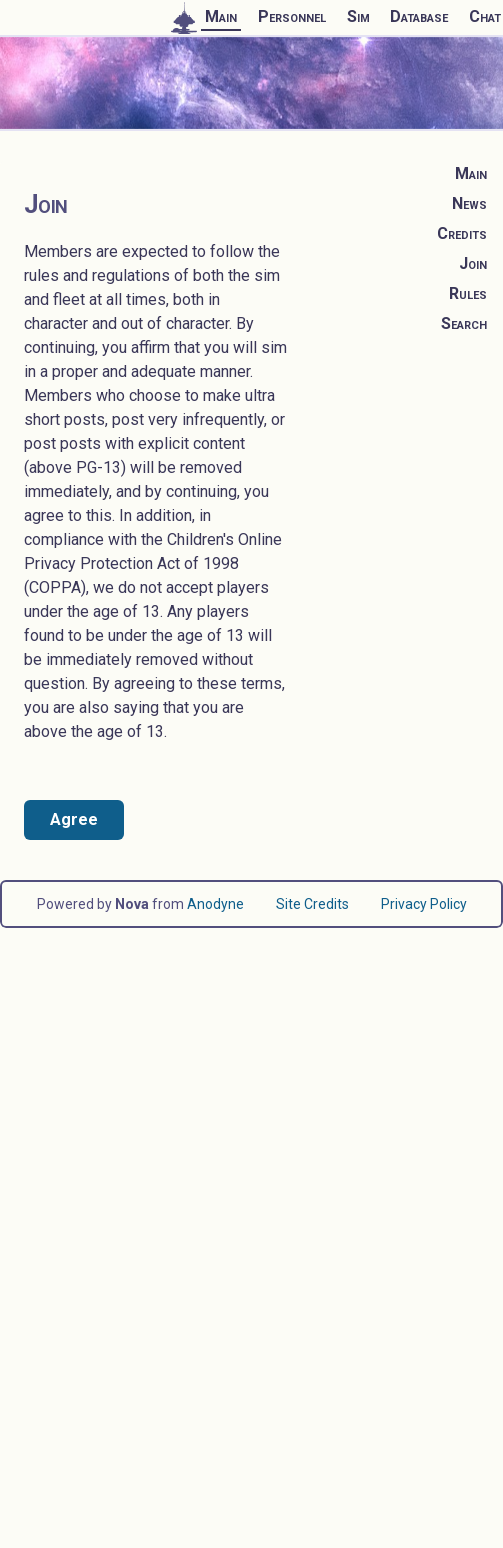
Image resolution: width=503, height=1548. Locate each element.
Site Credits (312, 904)
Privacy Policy (424, 904)
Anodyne (215, 904)
